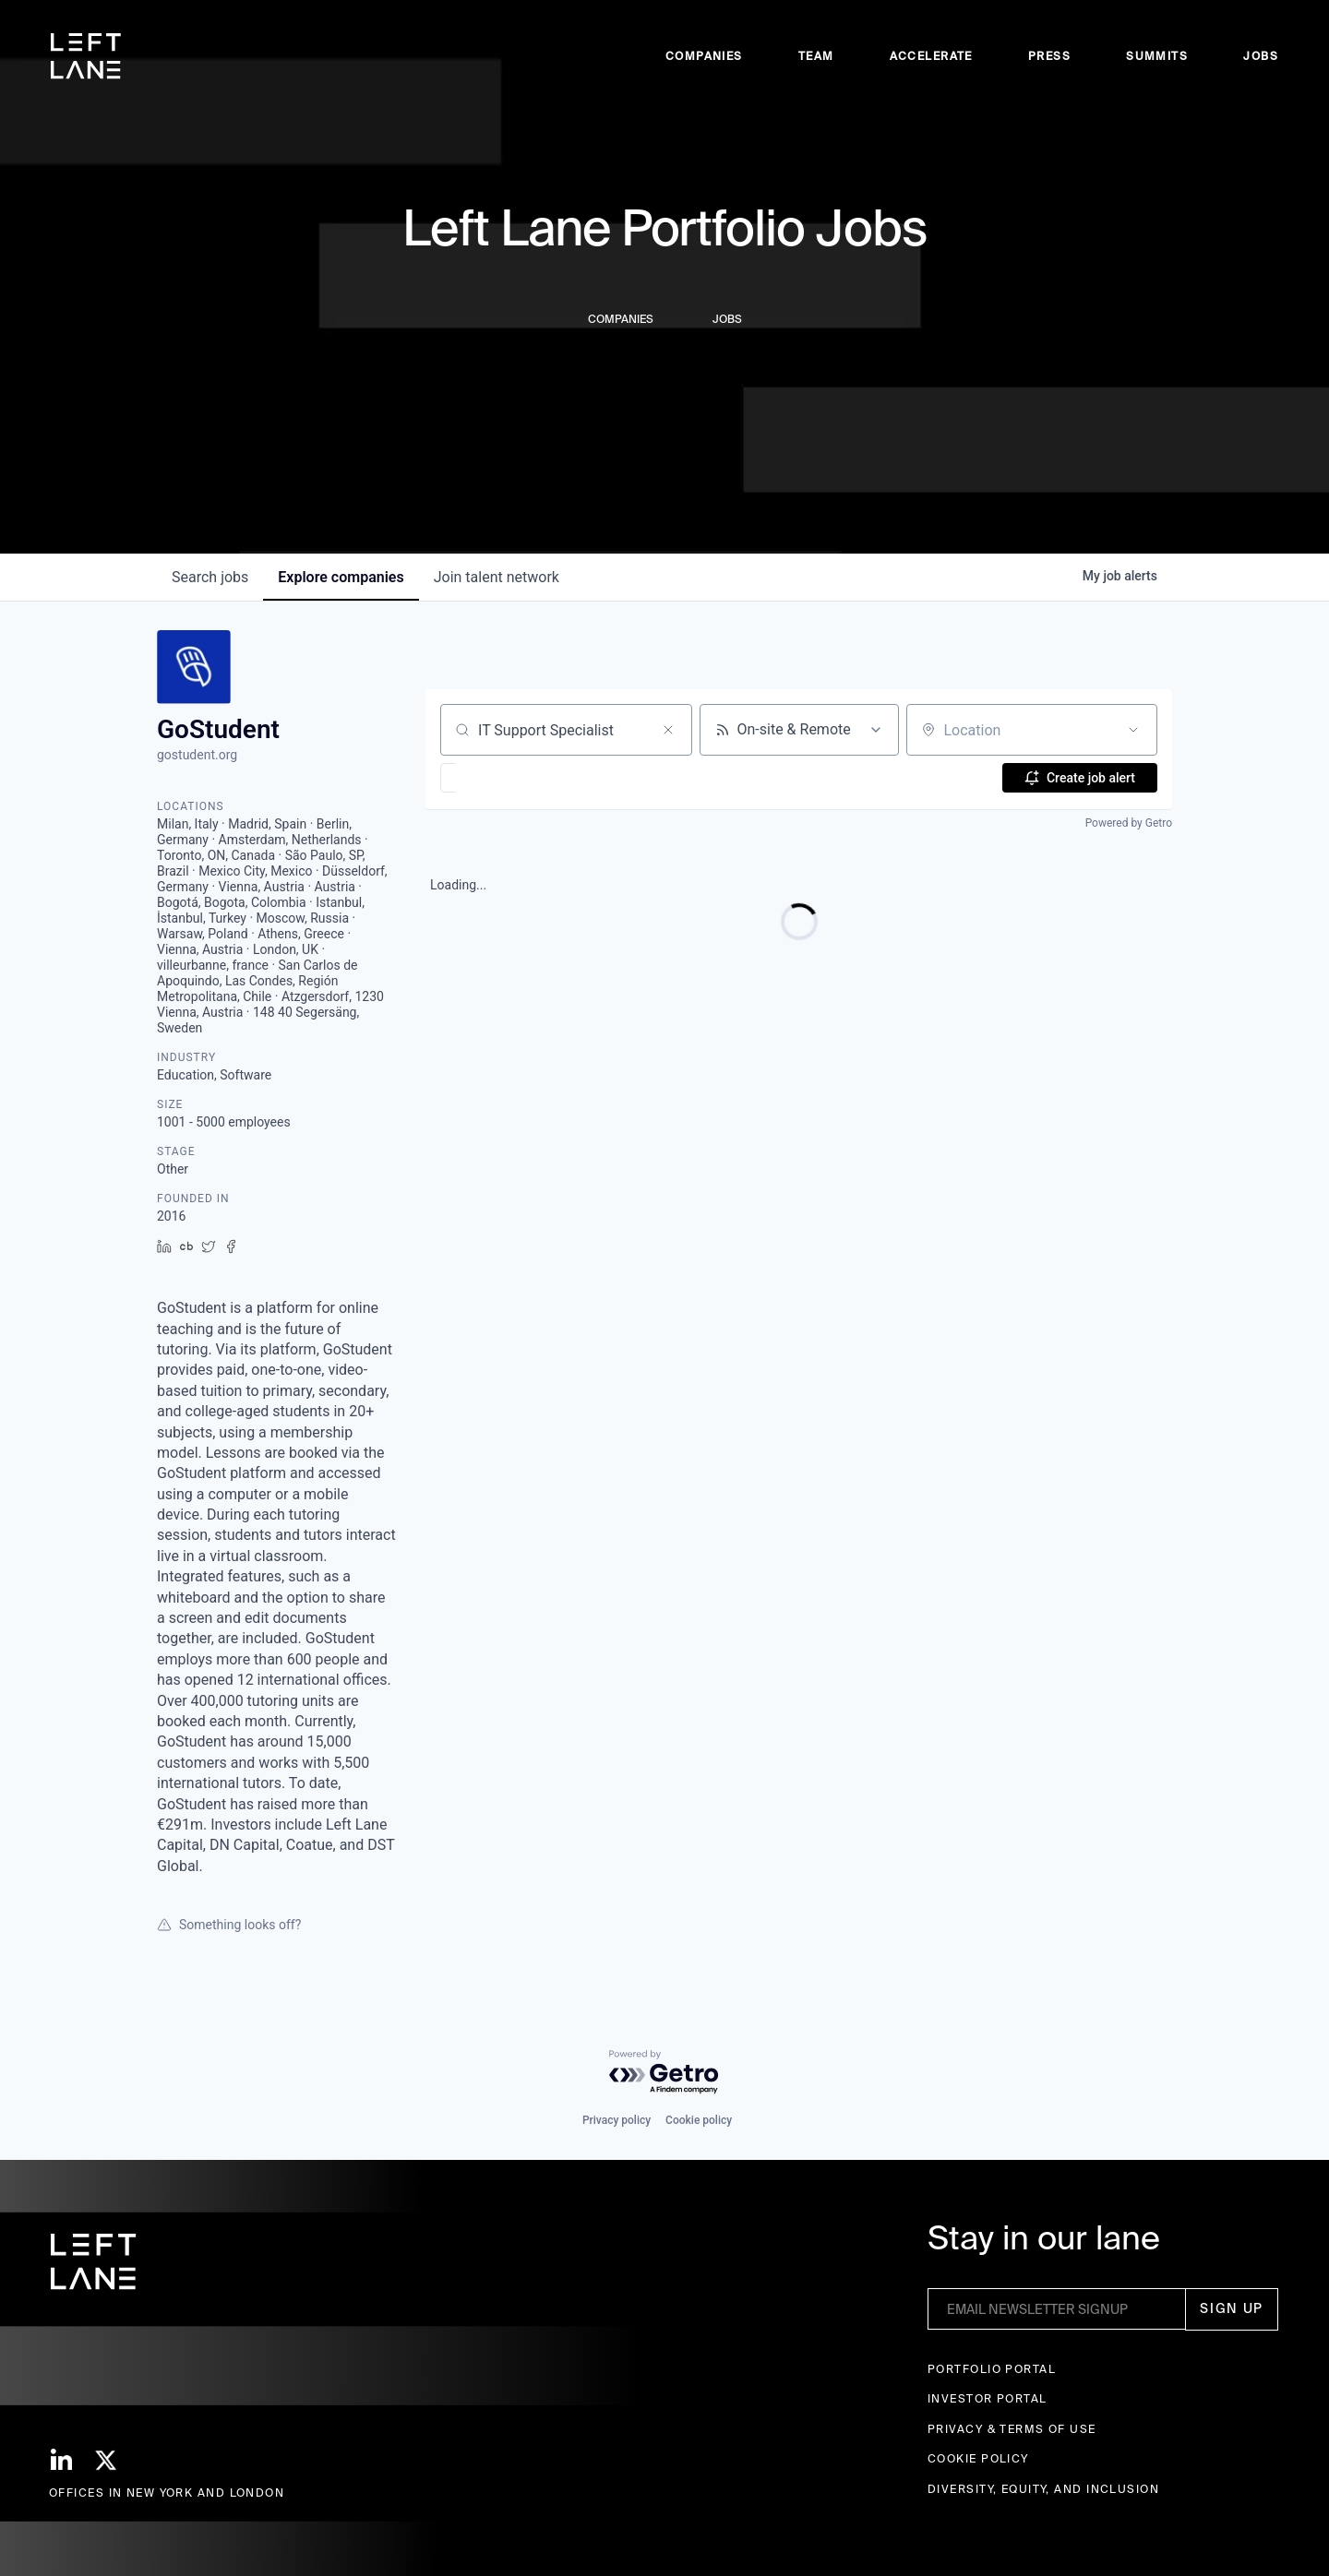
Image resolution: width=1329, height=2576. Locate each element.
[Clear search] (668, 730)
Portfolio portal (992, 2369)
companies (340, 577)
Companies (704, 56)
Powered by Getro (1128, 823)
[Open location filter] (1133, 730)
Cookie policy (698, 2120)
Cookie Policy (978, 2458)
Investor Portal (988, 2398)
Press (1049, 56)
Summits (1157, 56)
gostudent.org (197, 754)
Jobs (1260, 56)
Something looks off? (229, 1924)
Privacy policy (616, 2120)
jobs (210, 577)
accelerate (931, 56)
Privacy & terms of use (1012, 2429)
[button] (501, 778)
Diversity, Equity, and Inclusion (1043, 2489)
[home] (86, 56)
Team (816, 56)
